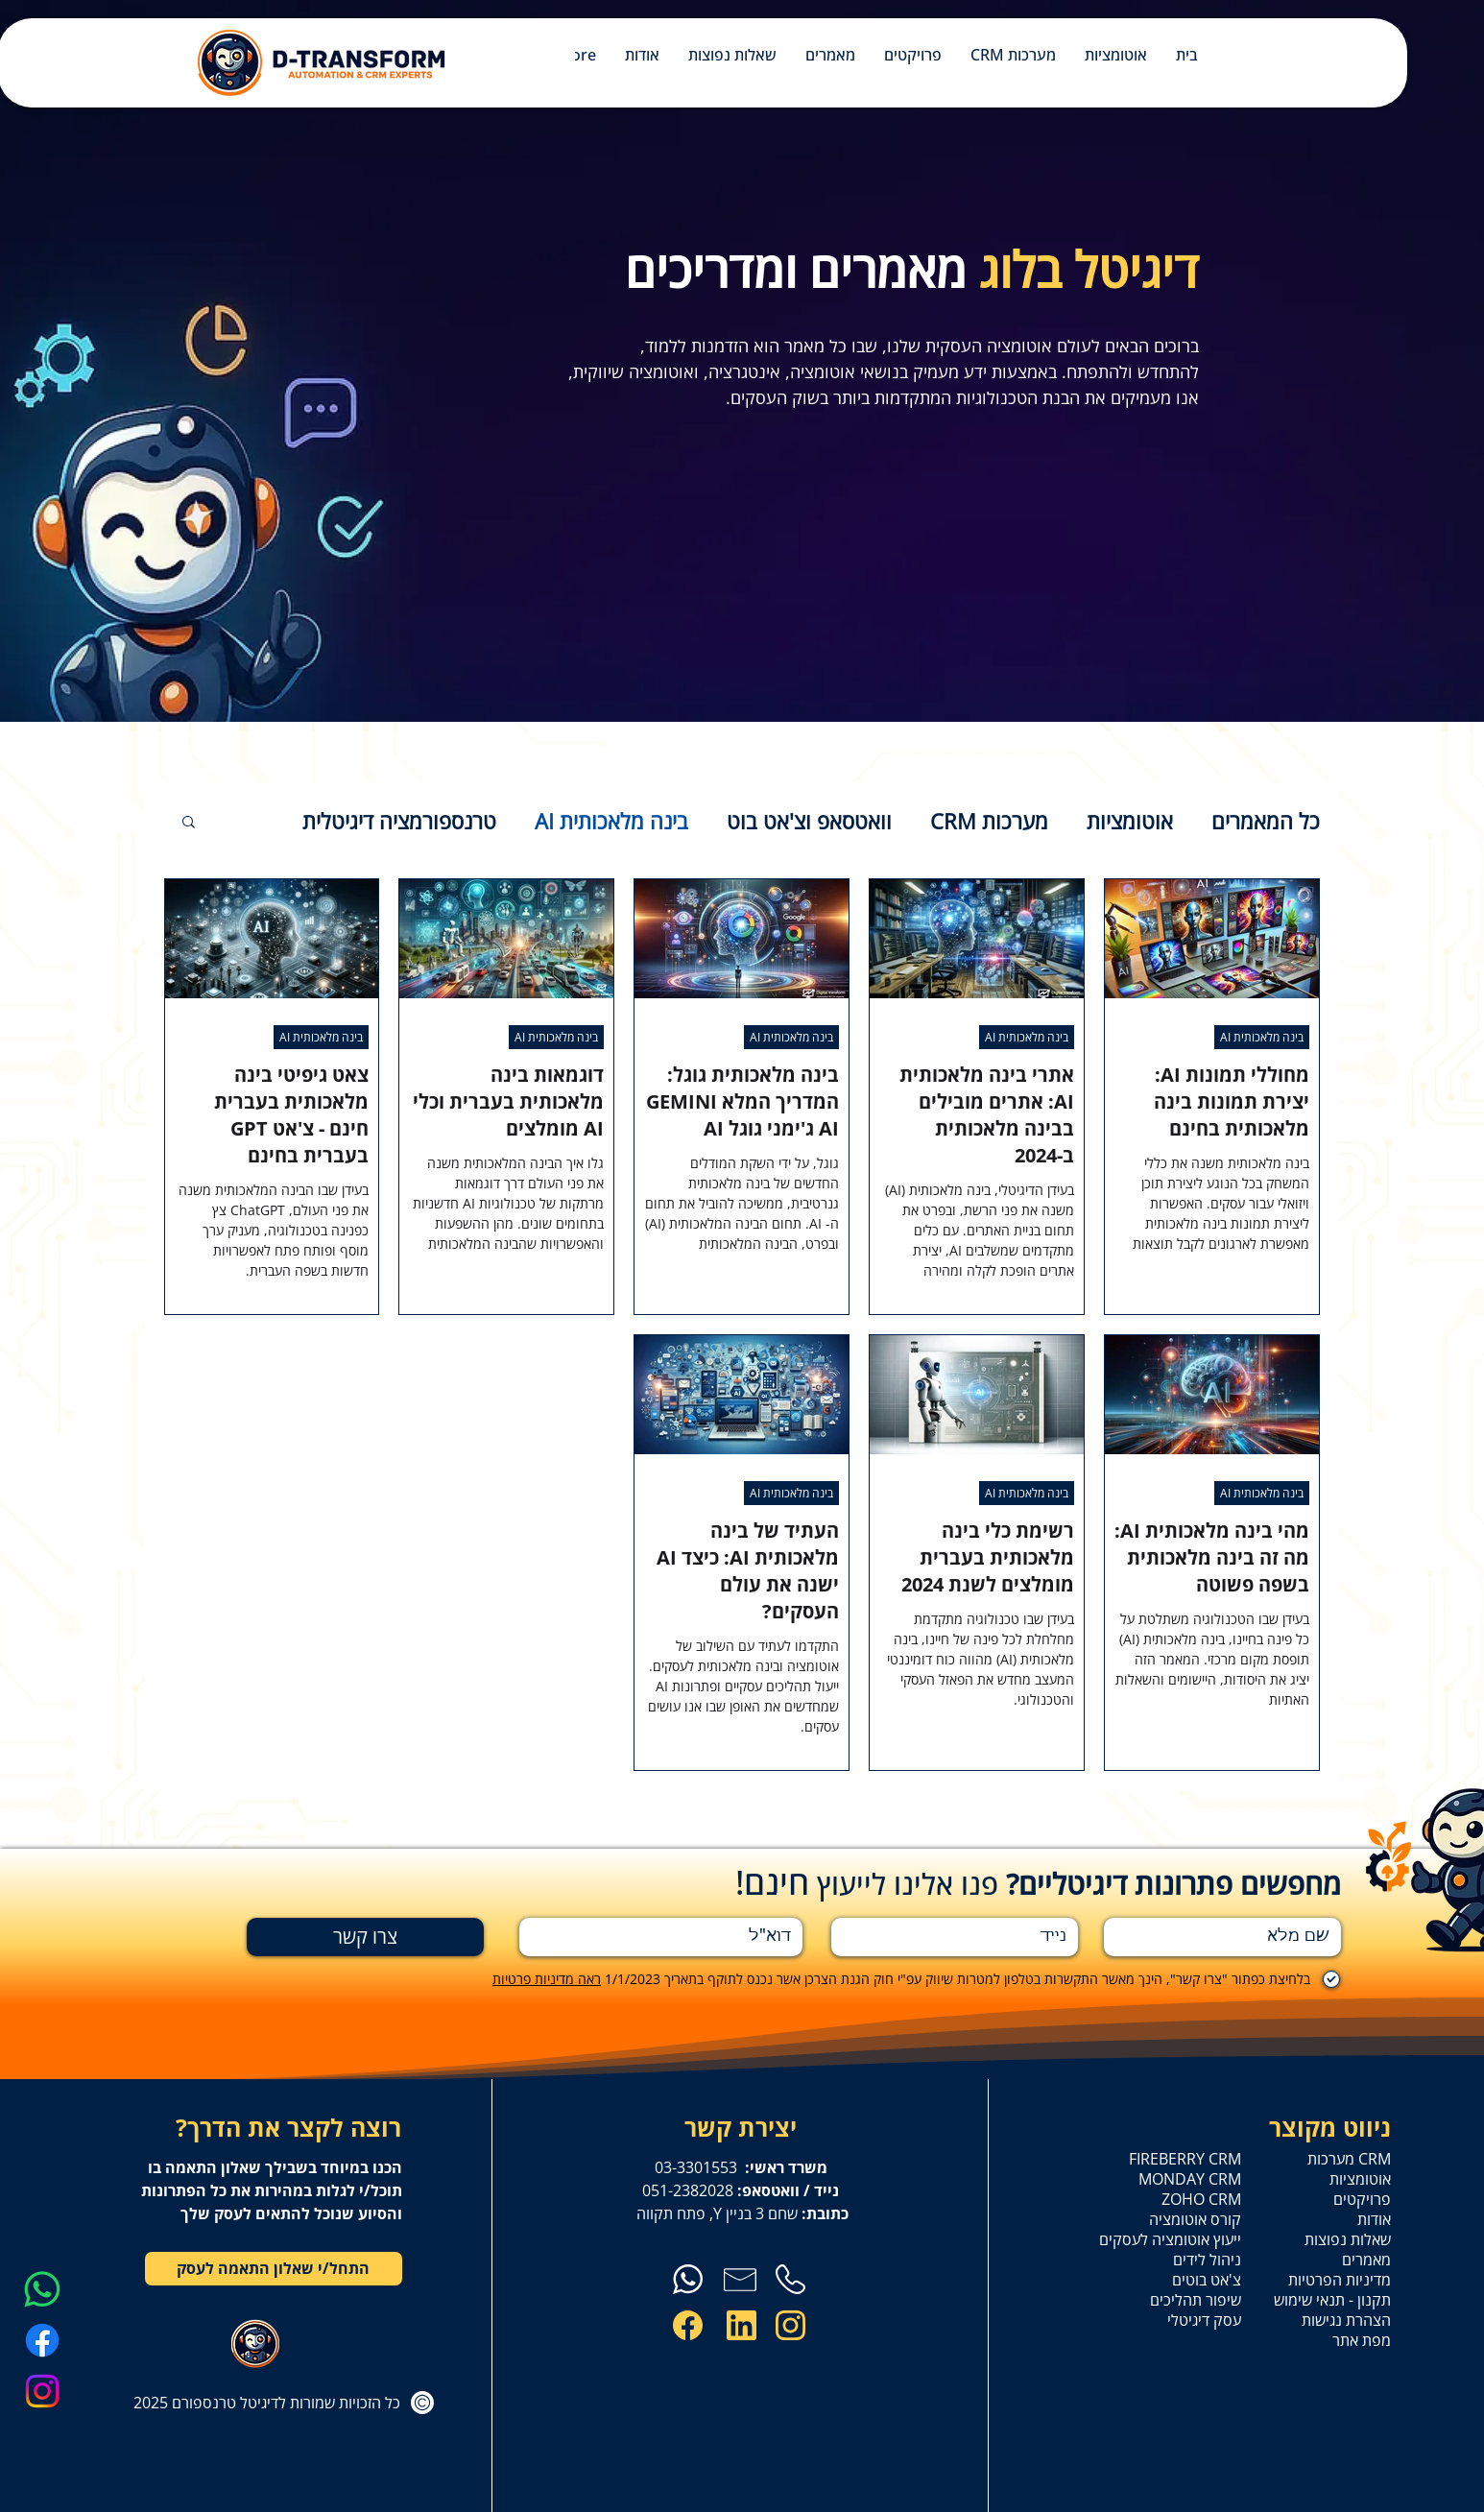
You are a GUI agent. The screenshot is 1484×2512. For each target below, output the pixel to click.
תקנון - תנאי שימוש (1338, 2300)
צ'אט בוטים (1206, 2280)
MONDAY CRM (1189, 2179)
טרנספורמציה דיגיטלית (399, 821)
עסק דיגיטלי (1204, 2320)
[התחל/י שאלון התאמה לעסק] (273, 2268)
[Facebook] (42, 2340)
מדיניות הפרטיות (1339, 2280)
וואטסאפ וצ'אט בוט (809, 821)
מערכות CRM (989, 821)
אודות (1374, 2220)
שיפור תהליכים (1195, 2300)
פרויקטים (1362, 2199)
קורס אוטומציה (1195, 2220)
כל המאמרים (1265, 821)
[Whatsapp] (42, 2289)
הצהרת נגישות (1346, 2320)
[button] (189, 823)
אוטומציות (1130, 821)
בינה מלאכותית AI (611, 821)
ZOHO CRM (1201, 2199)
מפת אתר (1361, 2341)
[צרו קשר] (365, 1937)
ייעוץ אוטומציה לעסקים (1188, 2240)
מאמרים (1366, 2260)
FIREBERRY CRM (1188, 2159)
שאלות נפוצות (1347, 2240)
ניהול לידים (1207, 2260)
